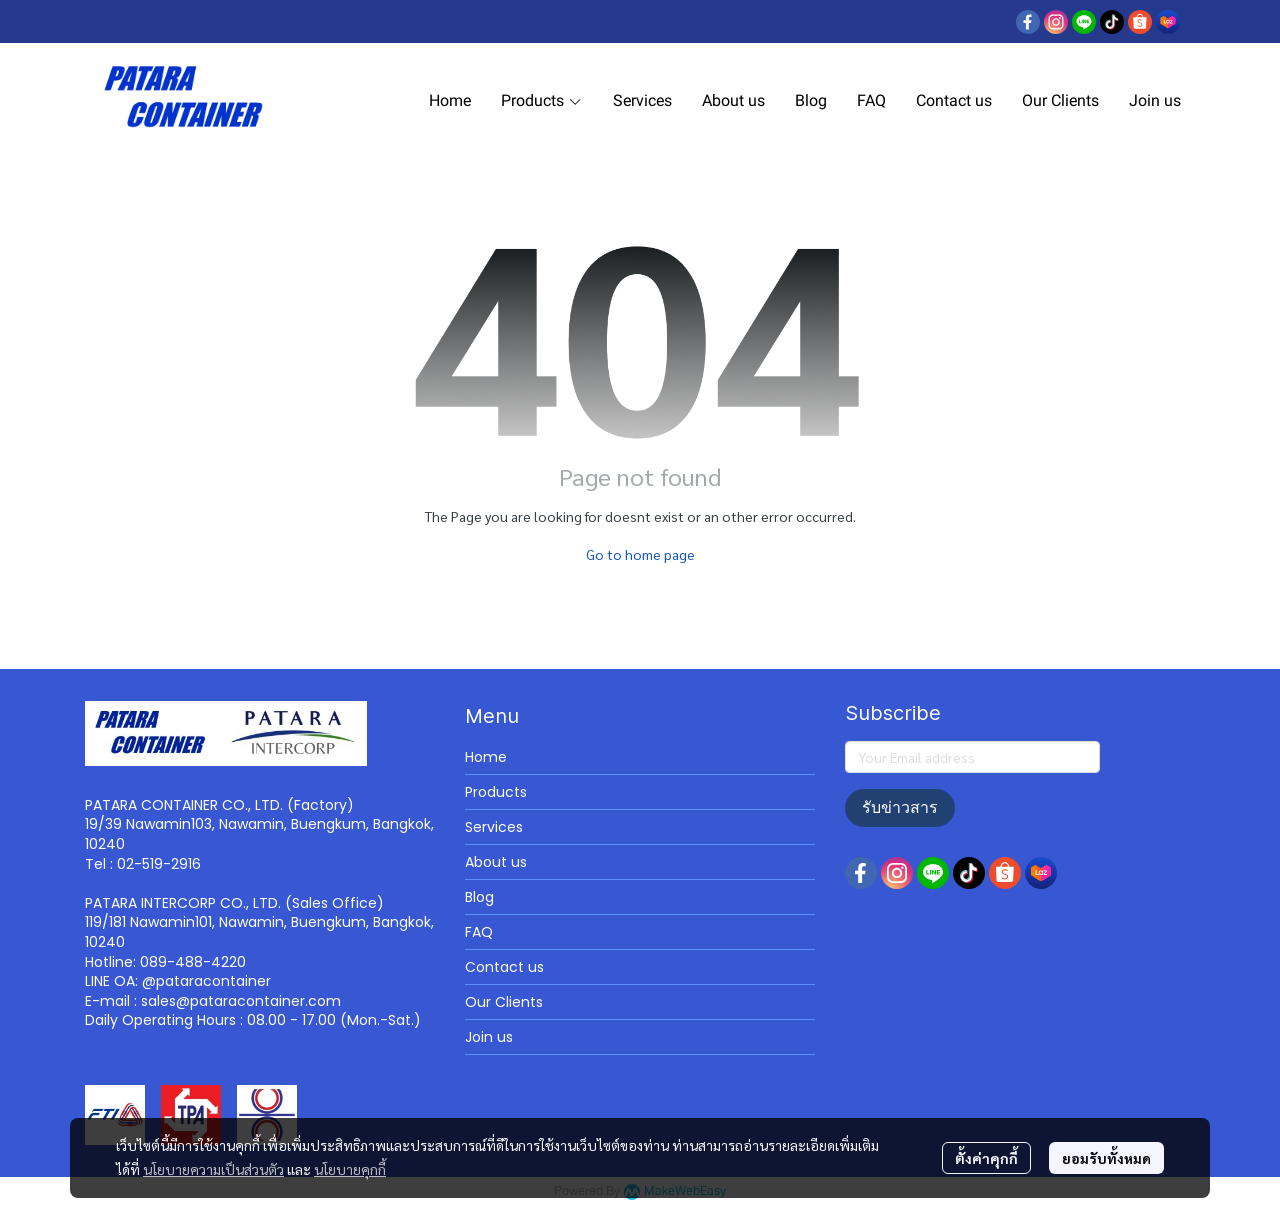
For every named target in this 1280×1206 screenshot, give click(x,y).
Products (496, 792)
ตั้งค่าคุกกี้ (986, 1158)
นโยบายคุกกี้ (350, 1169)
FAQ (479, 932)
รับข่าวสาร (900, 807)
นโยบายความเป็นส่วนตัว (213, 1169)
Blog (479, 897)
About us (496, 862)
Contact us (504, 967)
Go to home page (640, 554)
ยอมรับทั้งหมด (1106, 1158)
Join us (489, 1037)
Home (486, 757)
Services (494, 827)
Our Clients (504, 1002)
